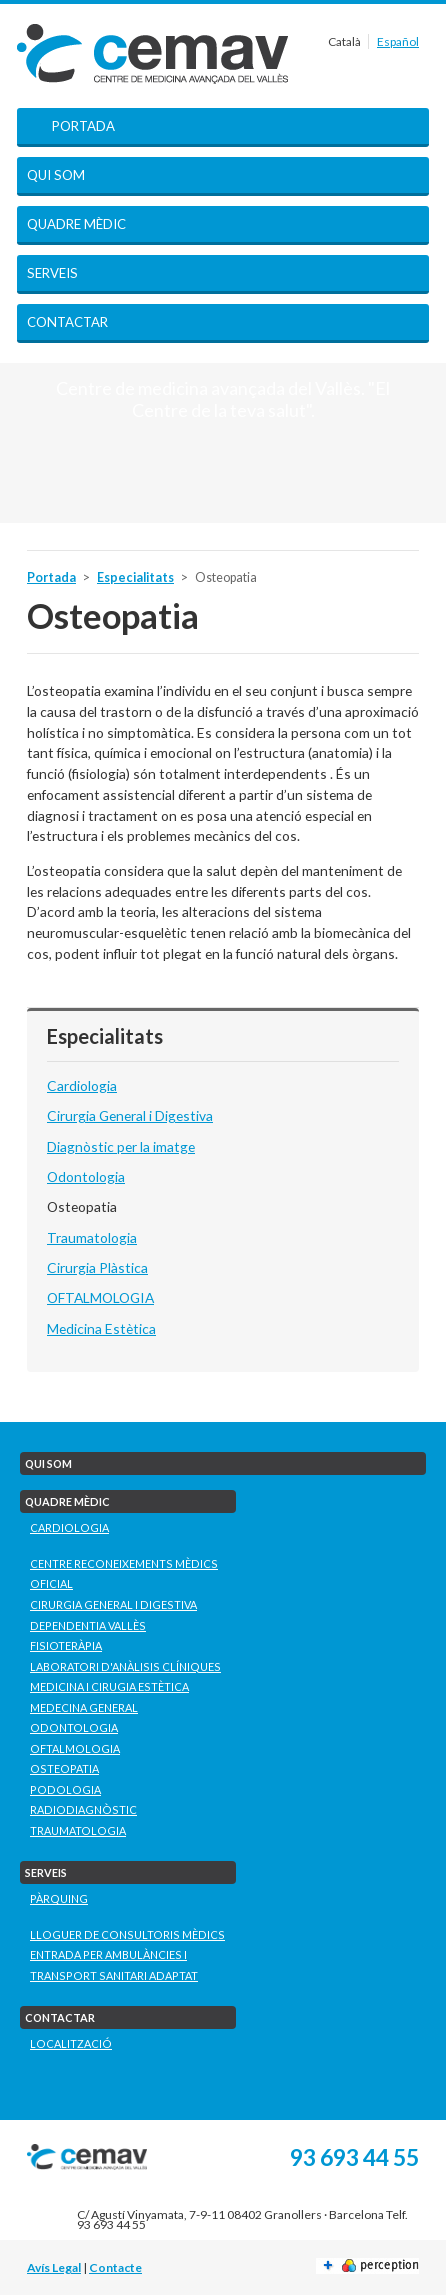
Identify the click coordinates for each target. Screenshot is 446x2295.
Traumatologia (92, 1237)
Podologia (65, 1789)
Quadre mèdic (76, 224)
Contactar (67, 322)
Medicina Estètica (101, 1328)
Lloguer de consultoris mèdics (127, 1934)
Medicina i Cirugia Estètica (109, 1686)
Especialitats (135, 577)
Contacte (115, 2267)
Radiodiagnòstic (83, 1809)
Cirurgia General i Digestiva (130, 1115)
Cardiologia (82, 1085)
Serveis (52, 273)
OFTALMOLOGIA (100, 1297)
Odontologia (86, 1176)
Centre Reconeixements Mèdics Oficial (124, 1574)
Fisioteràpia (66, 1645)
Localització (71, 2043)
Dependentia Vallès (88, 1625)
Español (398, 41)
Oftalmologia (75, 1748)
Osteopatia (82, 1206)
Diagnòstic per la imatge (121, 1146)
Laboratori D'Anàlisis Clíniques (125, 1666)
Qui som (56, 175)
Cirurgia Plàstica (97, 1267)
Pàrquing (59, 1898)
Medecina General (84, 1707)
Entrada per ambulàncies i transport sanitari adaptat (114, 1965)
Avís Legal (54, 2267)
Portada (83, 126)
